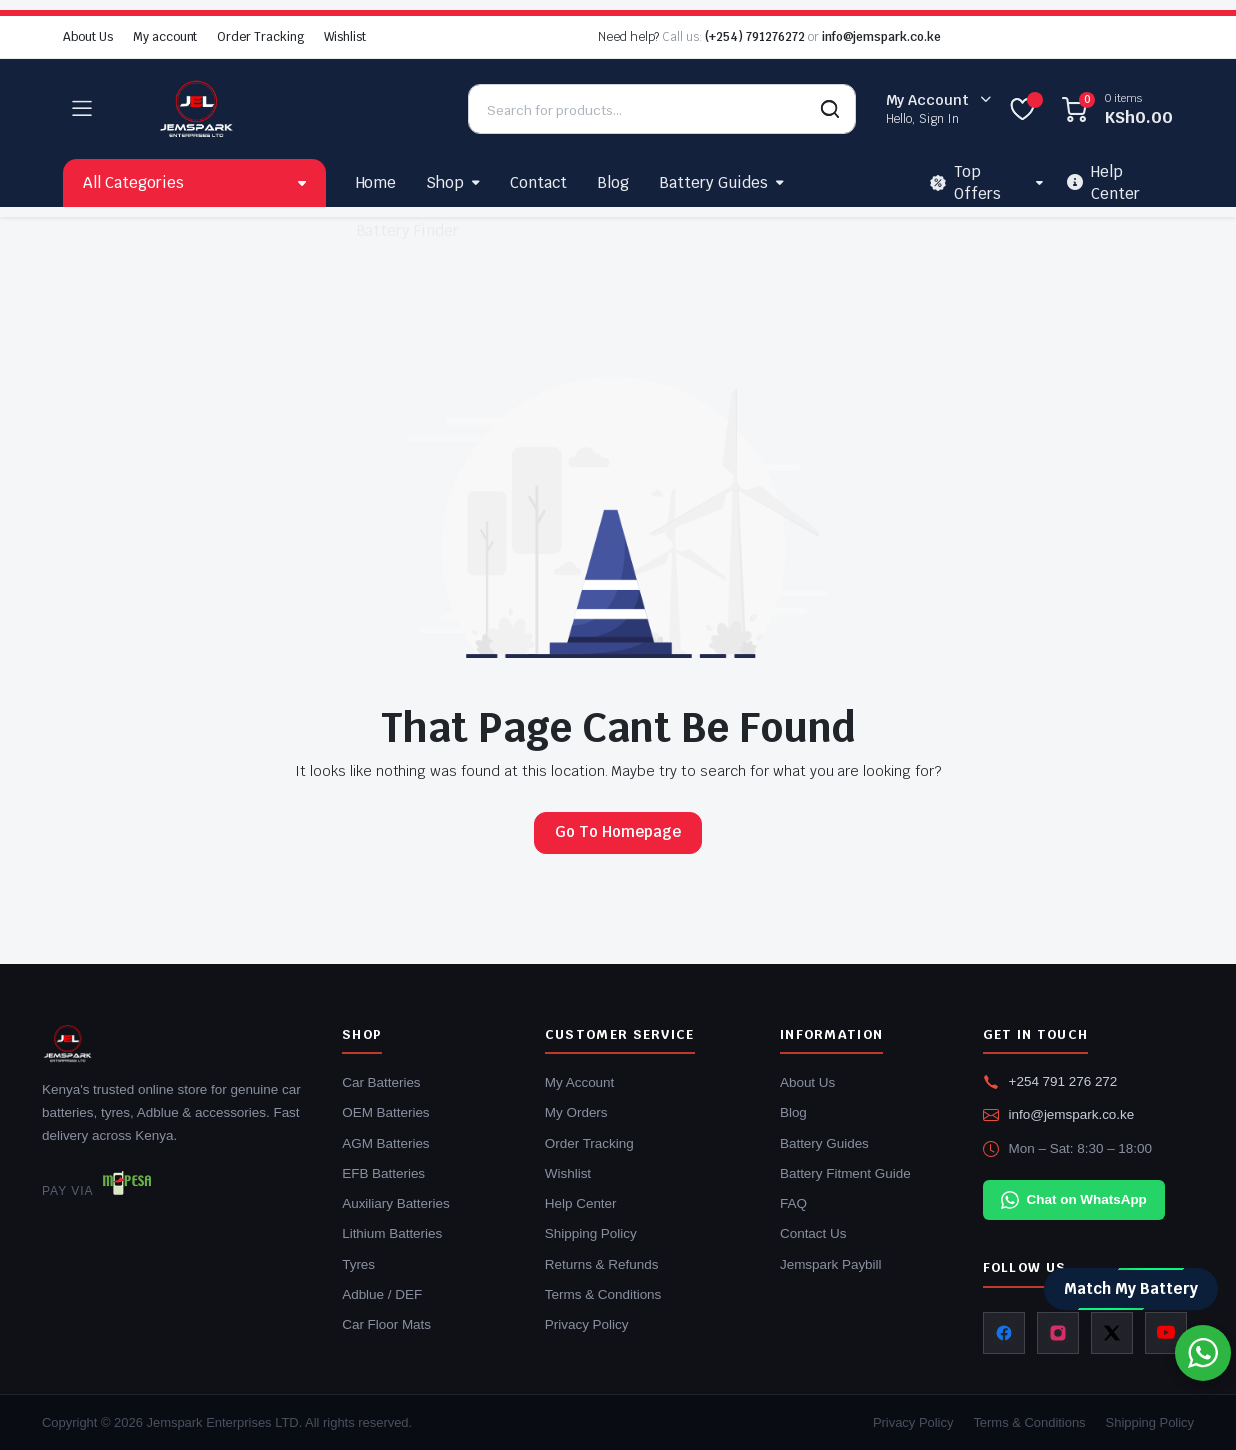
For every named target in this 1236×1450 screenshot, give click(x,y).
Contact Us (813, 1233)
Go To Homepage (618, 831)
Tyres (358, 1264)
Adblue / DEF (382, 1294)
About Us (88, 37)
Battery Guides (713, 182)
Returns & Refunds (602, 1264)
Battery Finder (408, 230)
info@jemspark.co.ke (881, 37)
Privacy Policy (587, 1324)
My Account (579, 1082)
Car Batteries (381, 1082)
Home (376, 182)
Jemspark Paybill (831, 1264)
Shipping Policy (591, 1233)
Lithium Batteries (392, 1233)
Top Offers (965, 183)
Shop (445, 182)
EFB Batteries (383, 1173)
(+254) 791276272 (755, 37)
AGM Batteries (385, 1143)
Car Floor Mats (386, 1324)
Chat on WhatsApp (1074, 1200)
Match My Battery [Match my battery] (1131, 1288)
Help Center (581, 1203)
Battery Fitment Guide (845, 1173)
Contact (538, 182)
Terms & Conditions (603, 1294)
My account (165, 37)
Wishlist (345, 37)
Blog (613, 182)
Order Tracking (260, 37)
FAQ (793, 1203)
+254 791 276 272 (1063, 1081)
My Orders (576, 1112)
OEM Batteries (385, 1112)
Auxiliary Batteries (395, 1203)
